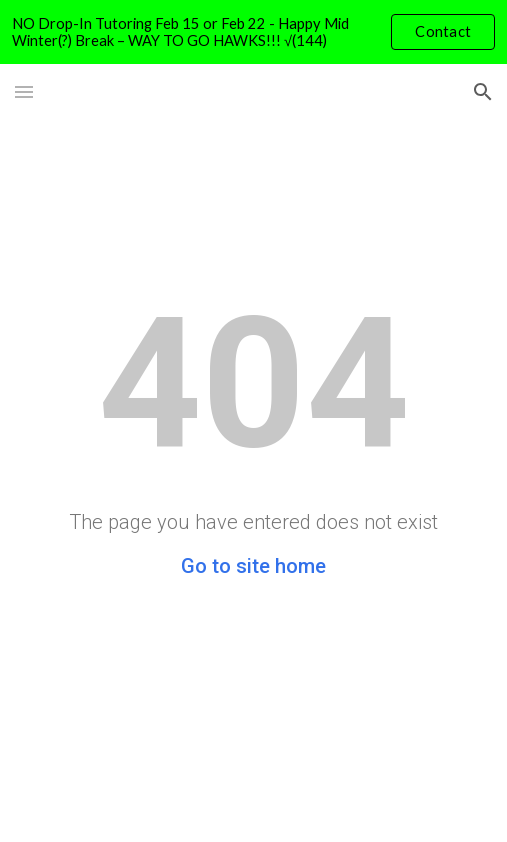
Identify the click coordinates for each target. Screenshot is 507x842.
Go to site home (253, 566)
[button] (24, 91)
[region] (253, 32)
